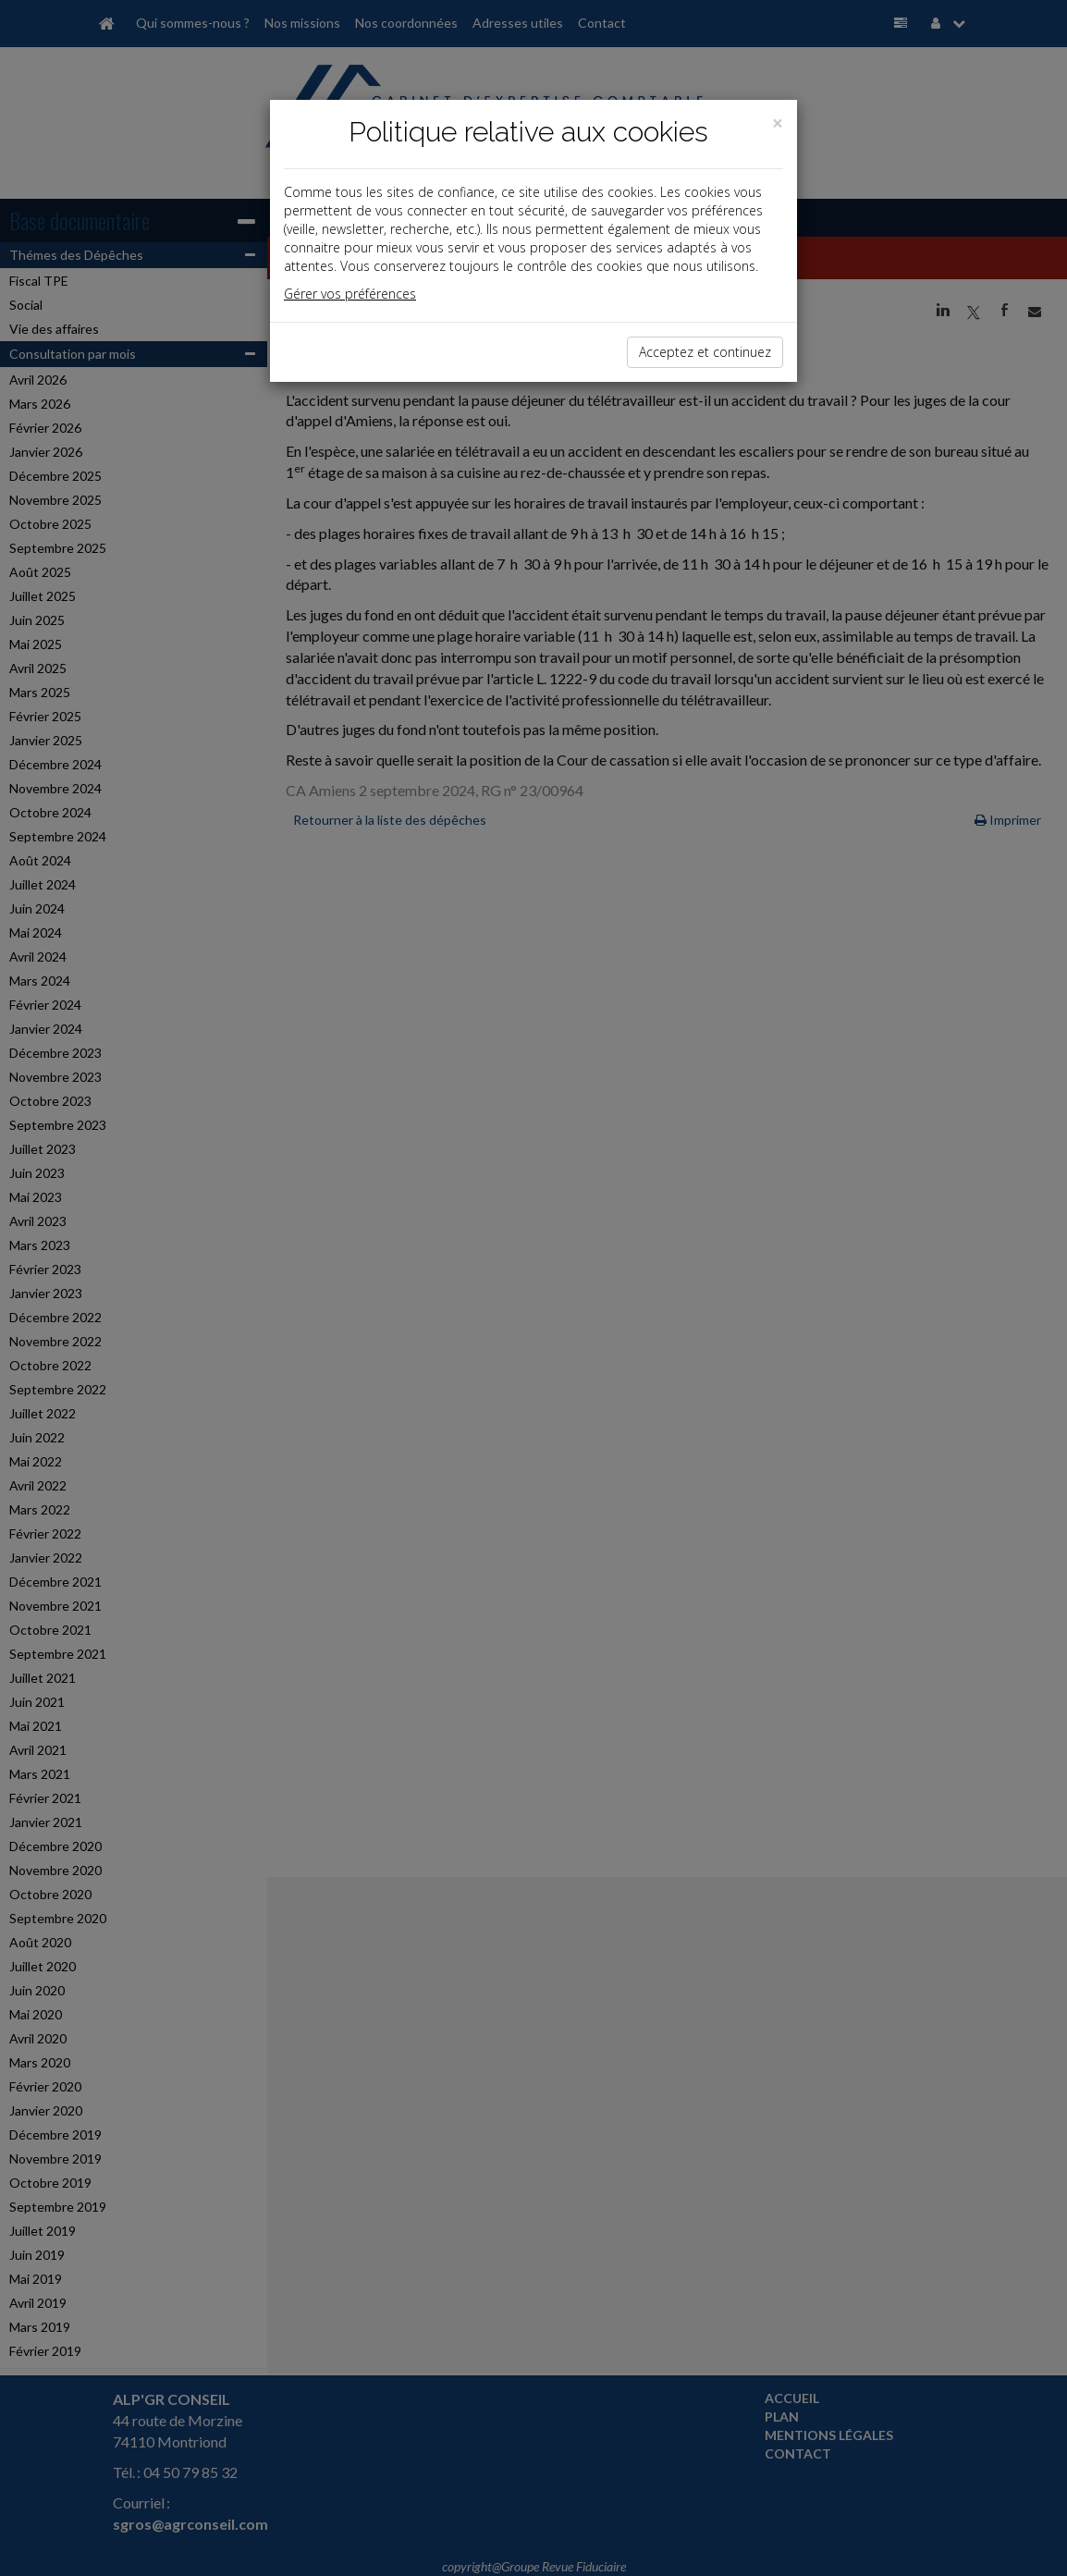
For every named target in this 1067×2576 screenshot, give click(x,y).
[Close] (777, 123)
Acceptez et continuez (705, 352)
